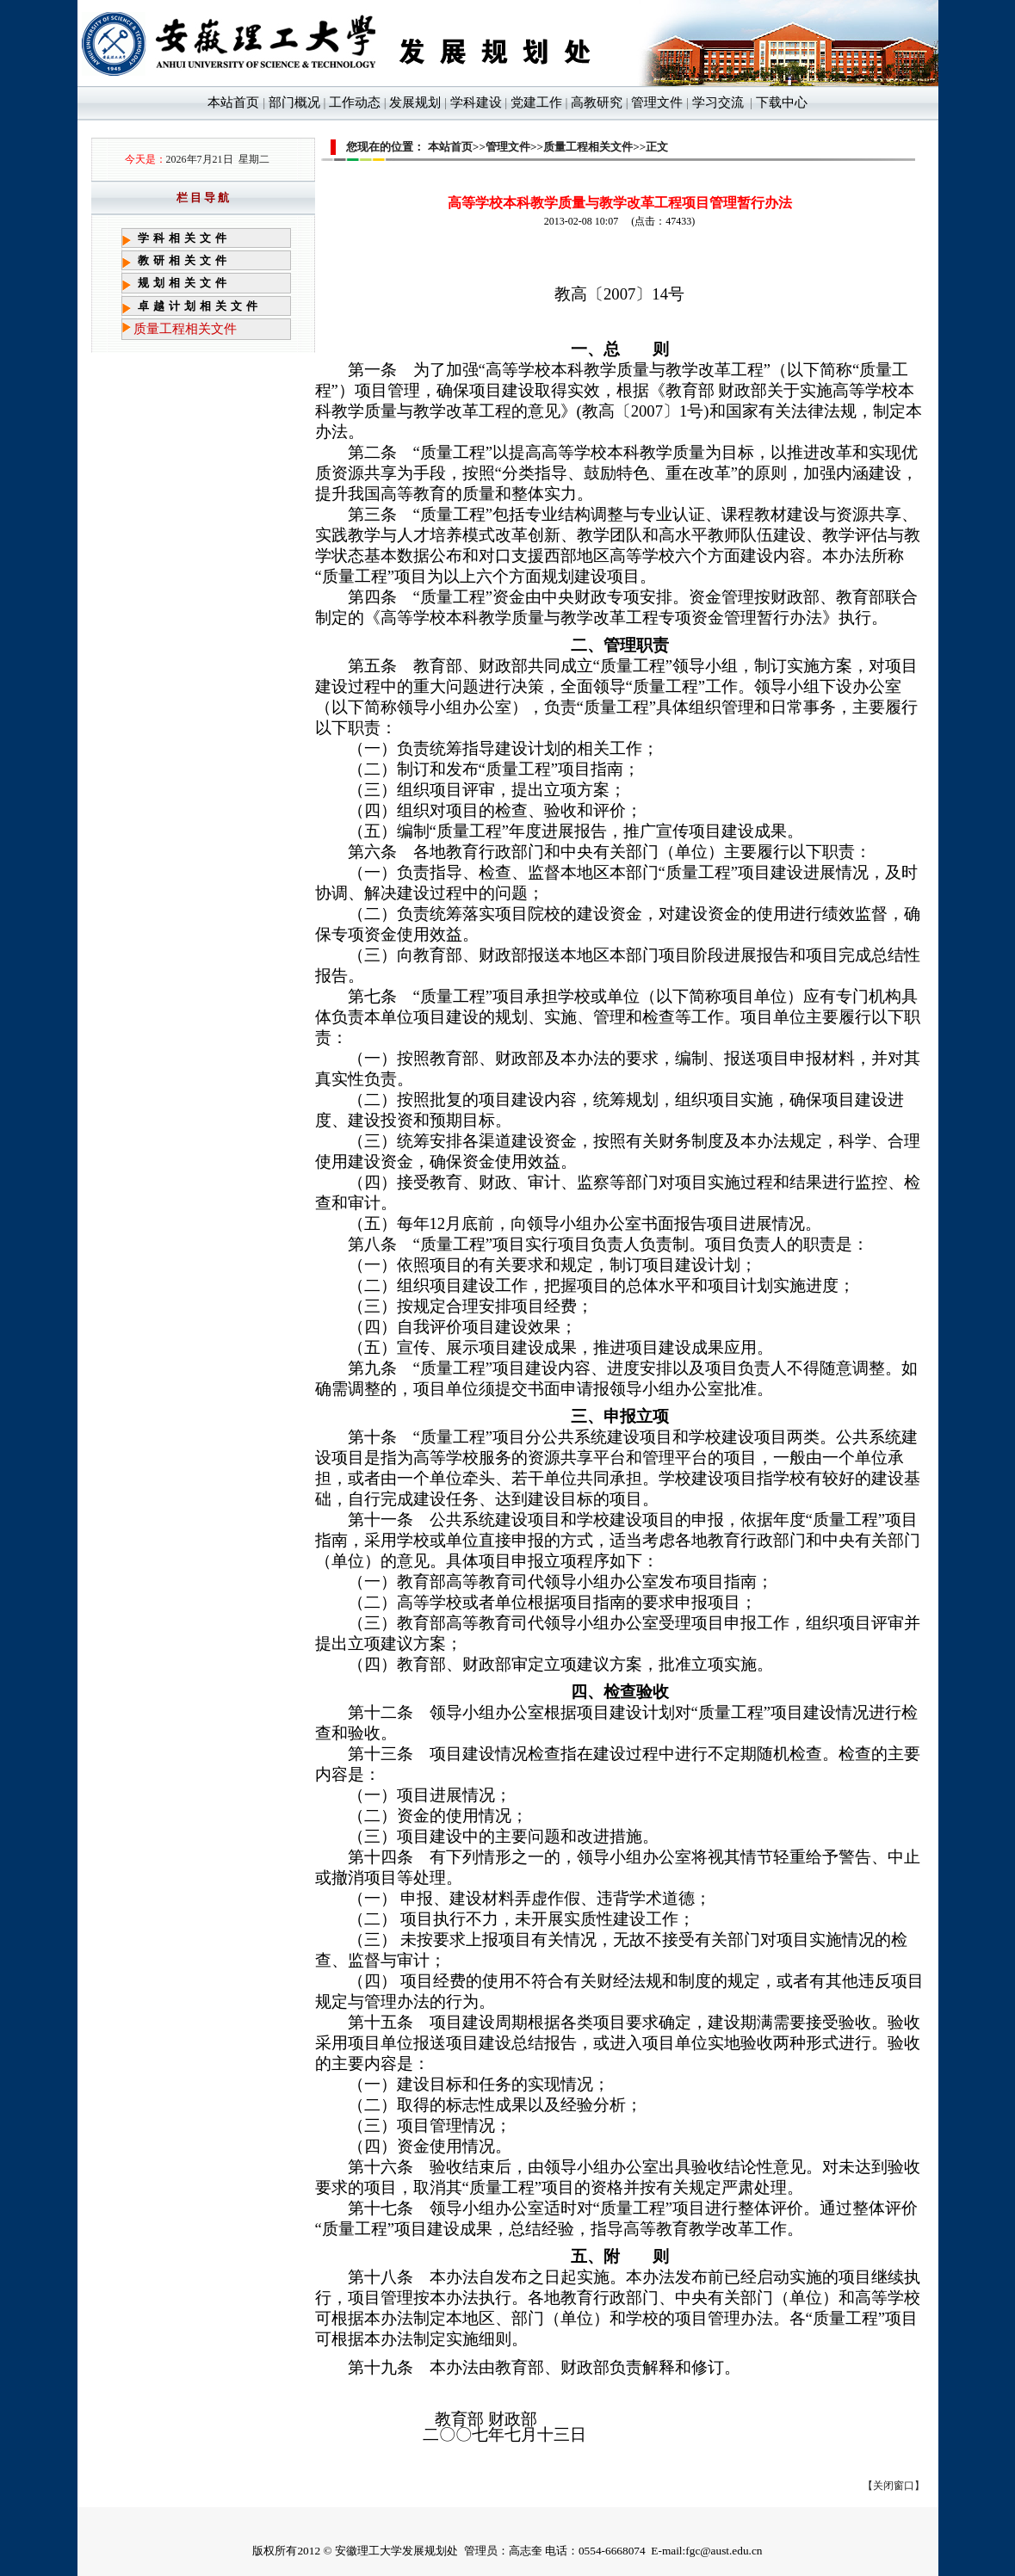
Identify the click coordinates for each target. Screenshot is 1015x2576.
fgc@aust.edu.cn (723, 2550)
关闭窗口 (893, 2486)
